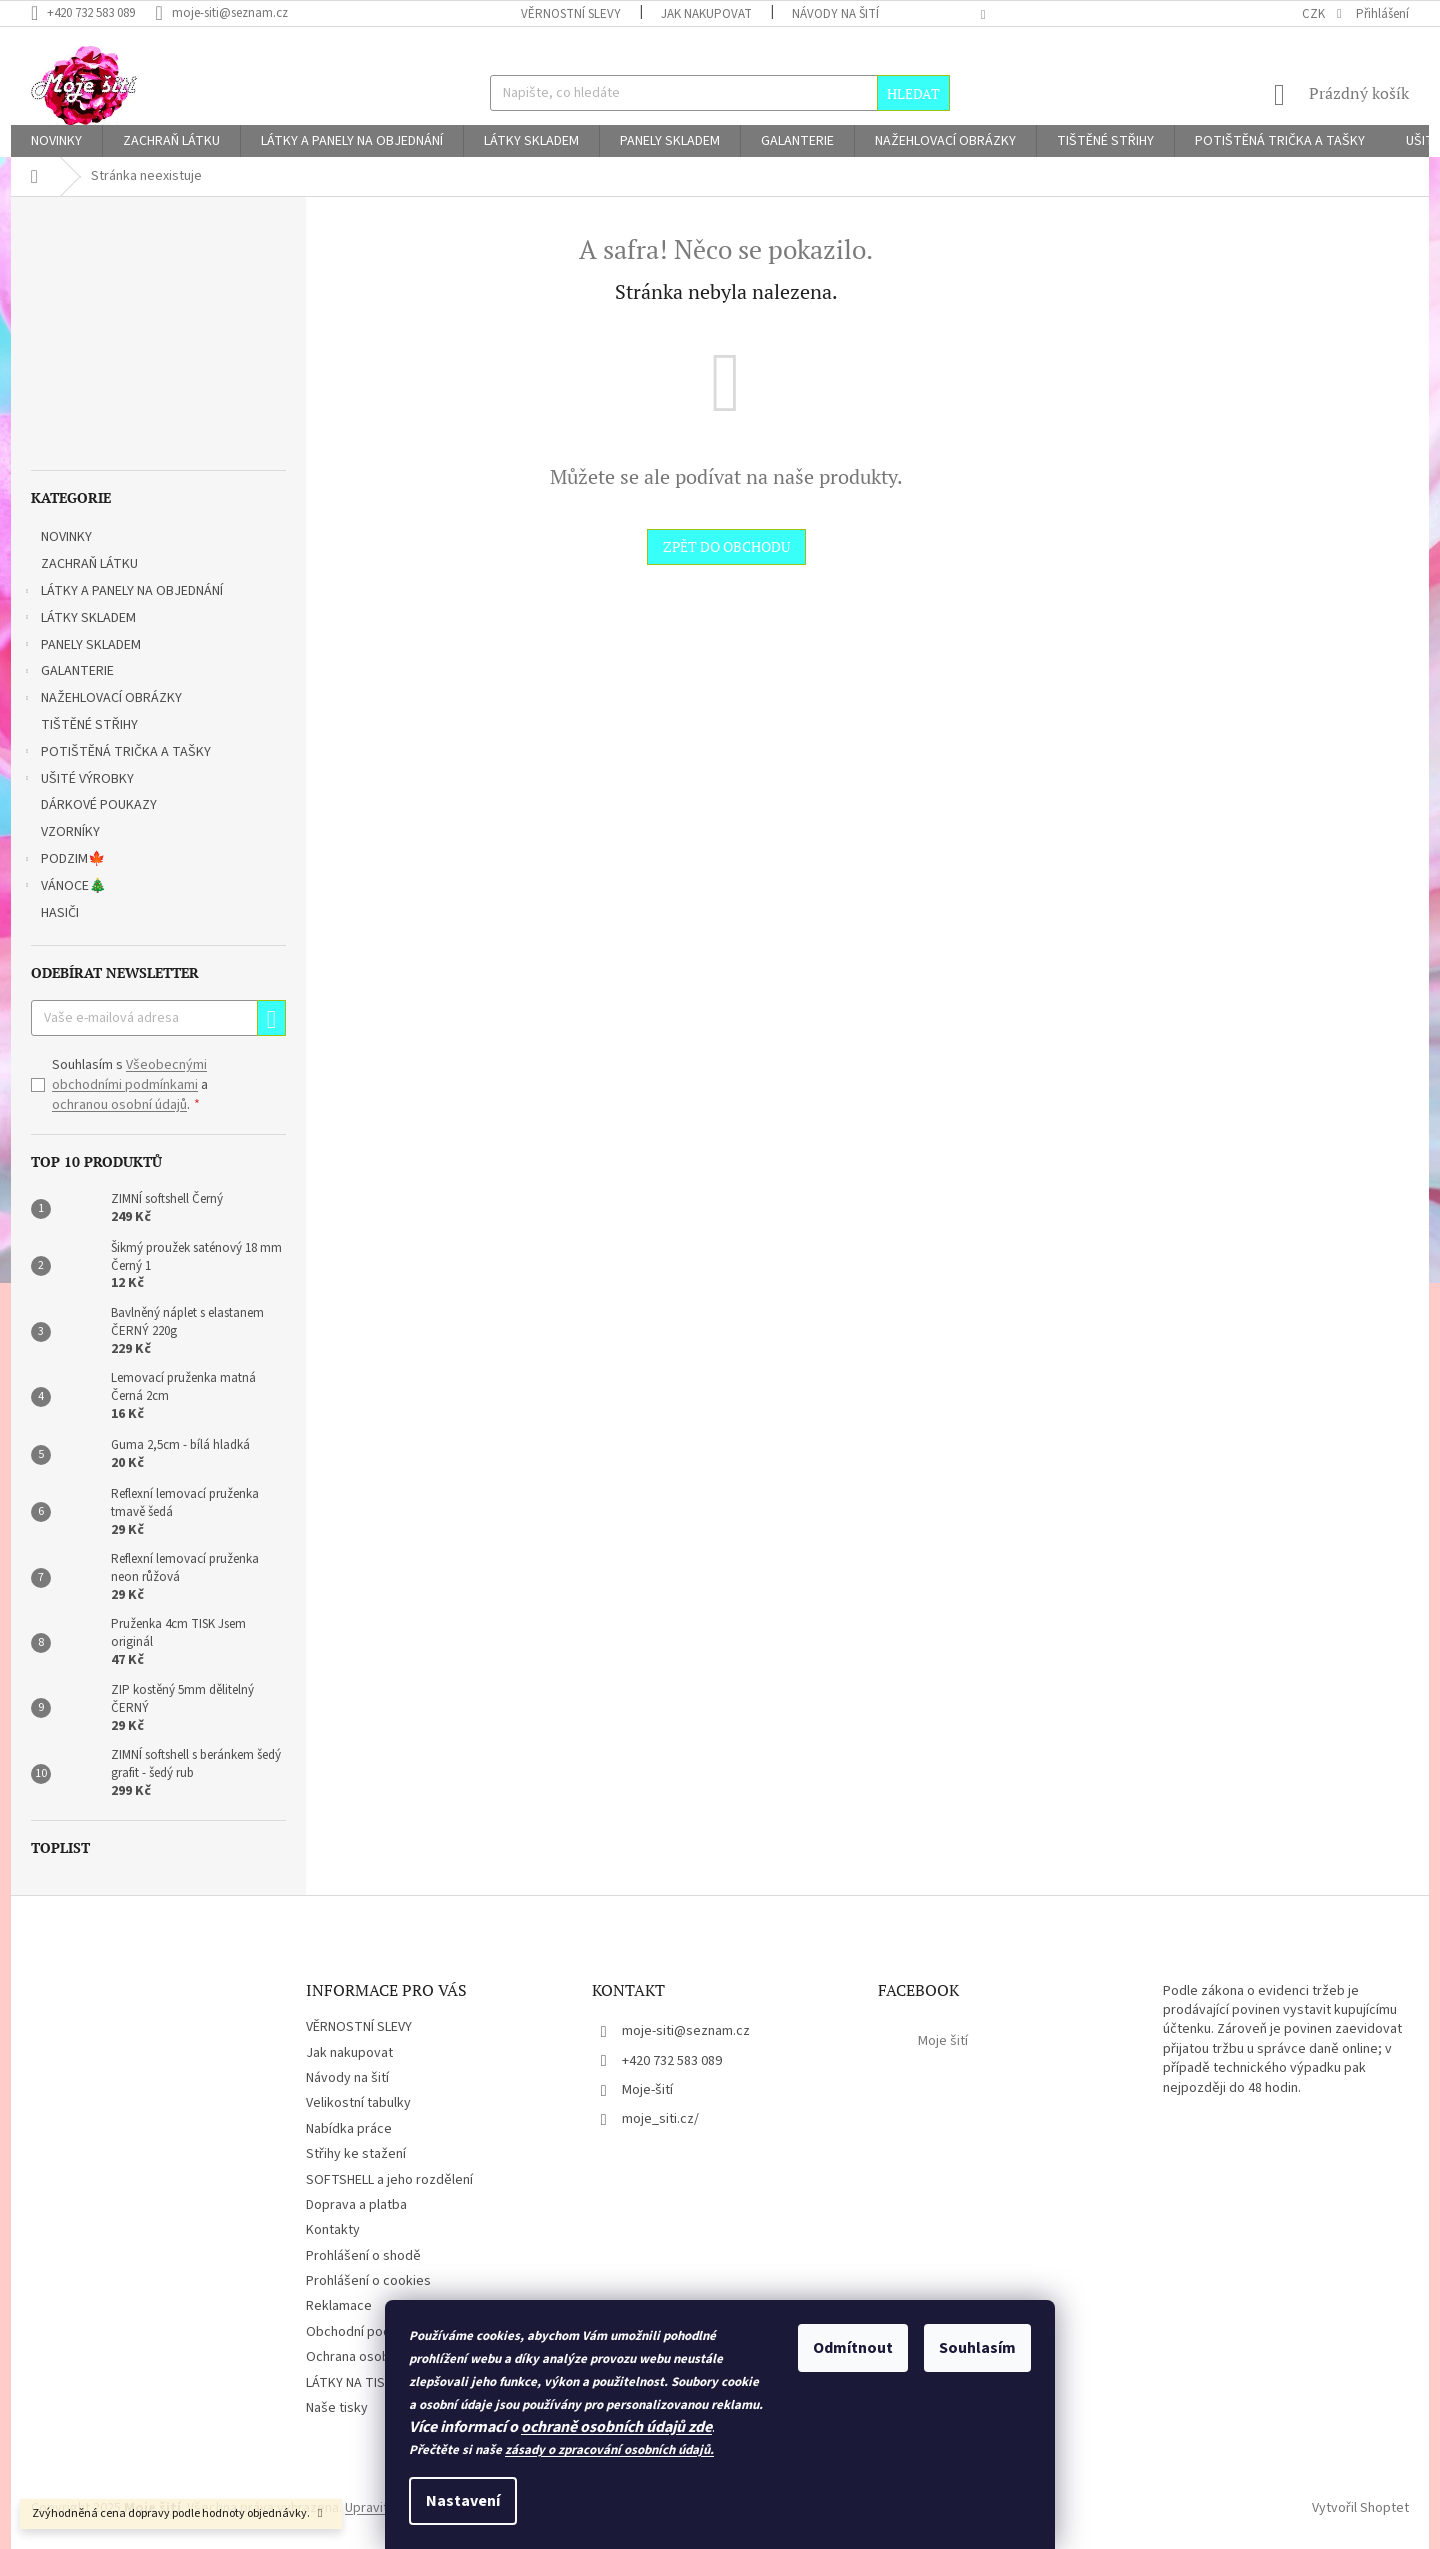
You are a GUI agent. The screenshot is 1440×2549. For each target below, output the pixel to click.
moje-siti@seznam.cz (686, 2031)
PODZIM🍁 (63, 861)
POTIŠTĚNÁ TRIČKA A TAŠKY (116, 754)
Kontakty (333, 2230)
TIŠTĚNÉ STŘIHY (91, 725)
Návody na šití (835, 14)
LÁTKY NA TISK (349, 2383)
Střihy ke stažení (356, 2154)
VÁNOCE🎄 (63, 888)
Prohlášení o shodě (363, 2256)
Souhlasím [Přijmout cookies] (977, 2348)
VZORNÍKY (72, 832)
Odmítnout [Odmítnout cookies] (853, 2348)
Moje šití (943, 2041)
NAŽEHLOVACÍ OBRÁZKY (101, 700)
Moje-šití (647, 2090)
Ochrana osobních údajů (377, 2357)
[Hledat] (719, 93)
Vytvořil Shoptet (1360, 2508)
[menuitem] (56, 141)
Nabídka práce (349, 2129)
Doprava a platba (356, 2205)
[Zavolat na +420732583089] (93, 13)
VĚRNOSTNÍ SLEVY (571, 14)
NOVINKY (68, 537)
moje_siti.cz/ (660, 2119)
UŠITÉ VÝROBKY (77, 781)
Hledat (913, 93)
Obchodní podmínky (366, 2332)
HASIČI (61, 913)
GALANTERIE (67, 673)
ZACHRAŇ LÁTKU (91, 564)
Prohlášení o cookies (368, 2281)
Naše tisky (337, 2408)
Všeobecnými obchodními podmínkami (129, 1075)
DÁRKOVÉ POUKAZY (100, 805)
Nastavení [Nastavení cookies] (463, 2501)
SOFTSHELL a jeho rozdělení (389, 2180)
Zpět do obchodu (726, 546)
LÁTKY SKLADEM (78, 620)
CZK (1315, 14)
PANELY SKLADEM (81, 647)
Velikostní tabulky (358, 2103)
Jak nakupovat (706, 14)
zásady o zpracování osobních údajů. (609, 2450)
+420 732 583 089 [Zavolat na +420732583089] (672, 2061)
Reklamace (339, 2306)
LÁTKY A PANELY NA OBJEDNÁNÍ (122, 593)
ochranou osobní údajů (119, 1105)
